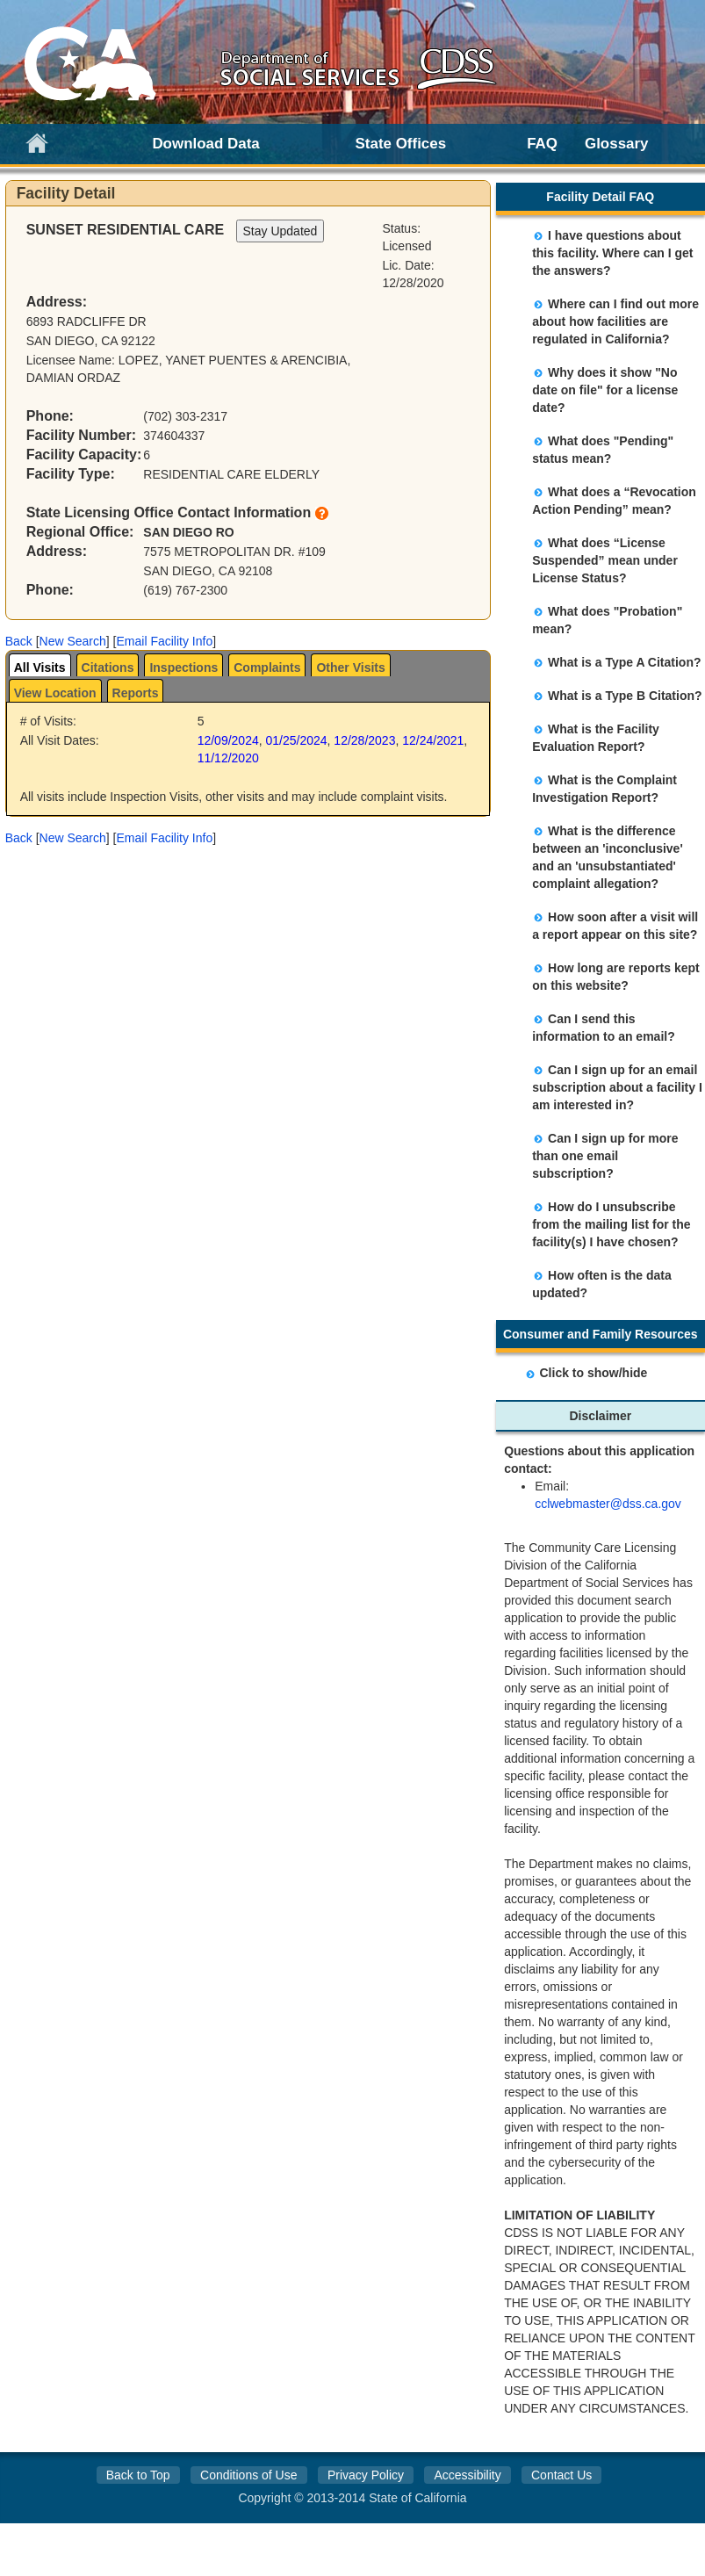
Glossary (617, 143)
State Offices (401, 143)
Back (18, 641)
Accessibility (467, 2475)
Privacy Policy (365, 2475)
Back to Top (138, 2475)
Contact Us (561, 2475)
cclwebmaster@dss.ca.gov (608, 1504)
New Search (73, 641)
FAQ (542, 143)
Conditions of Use (249, 2475)
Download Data (205, 143)
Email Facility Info (164, 641)
